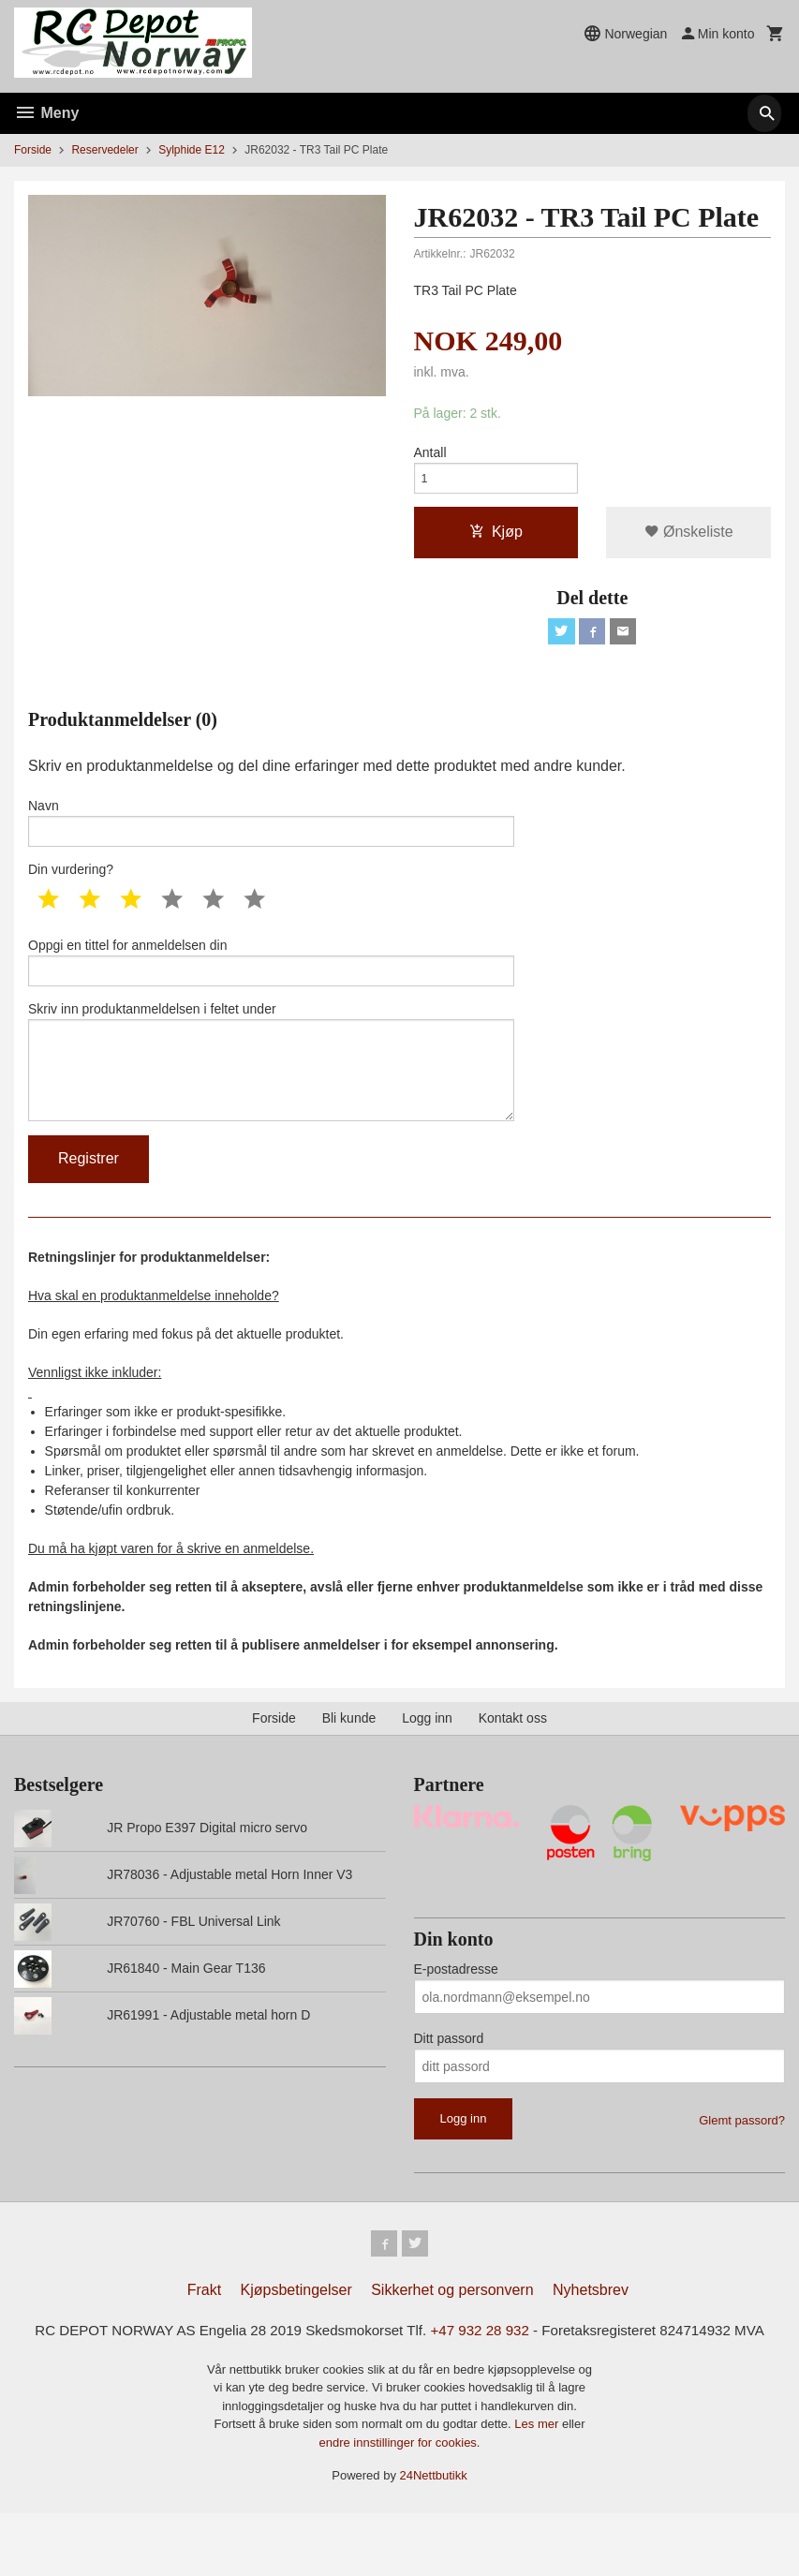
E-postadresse (456, 2004)
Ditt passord (449, 2073)
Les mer (538, 2487)
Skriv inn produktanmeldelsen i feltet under (271, 1089)
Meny (46, 113)
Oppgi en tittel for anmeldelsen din (271, 980)
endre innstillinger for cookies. (400, 2505)
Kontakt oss (513, 1753)
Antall (430, 453)
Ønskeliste (688, 538)
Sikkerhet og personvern (452, 2329)
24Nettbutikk (433, 2538)
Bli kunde (349, 1753)
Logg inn (427, 1753)
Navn (271, 834)
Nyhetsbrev (591, 2329)
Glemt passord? (742, 2156)
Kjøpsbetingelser (296, 2329)
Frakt (204, 2329)
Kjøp (496, 538)
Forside (33, 149)
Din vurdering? (70, 885)
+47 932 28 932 (502, 2370)
